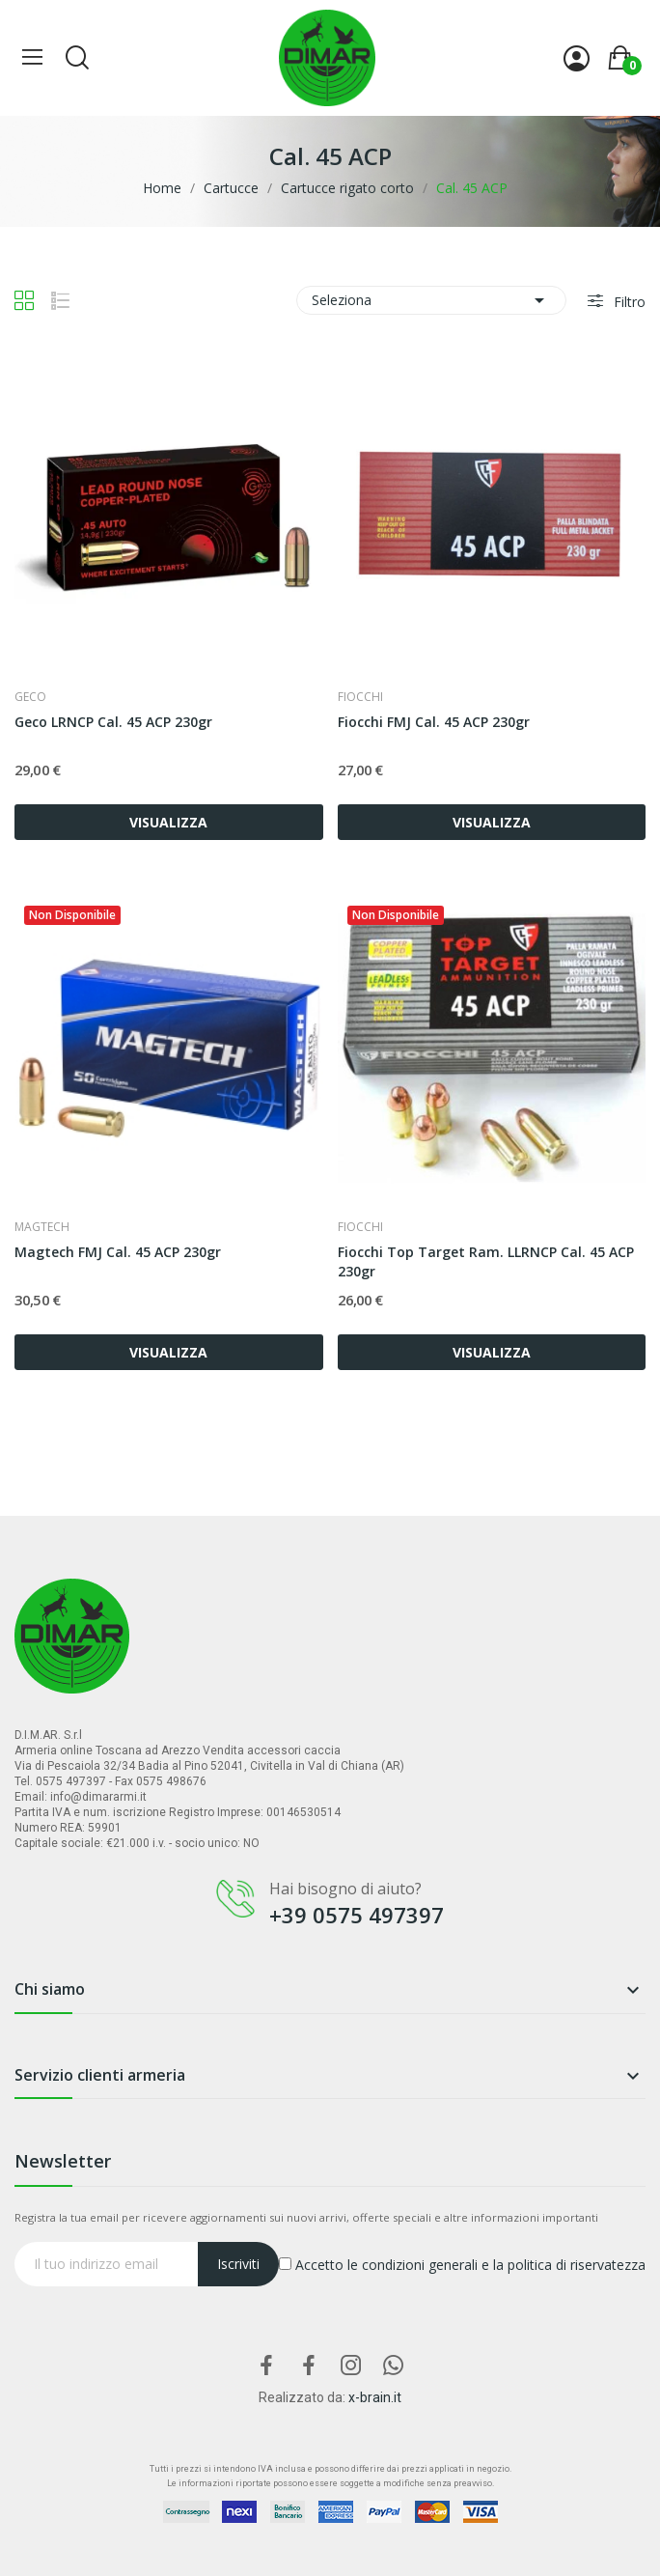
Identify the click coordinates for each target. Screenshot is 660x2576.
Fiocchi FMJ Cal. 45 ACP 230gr (434, 722)
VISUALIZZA (168, 822)
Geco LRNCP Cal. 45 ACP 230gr (113, 722)
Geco (30, 697)
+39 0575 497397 (356, 1914)
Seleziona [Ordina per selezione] (431, 300)
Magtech (41, 1227)
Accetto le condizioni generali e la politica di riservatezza (462, 2264)
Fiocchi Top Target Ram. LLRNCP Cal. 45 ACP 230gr (486, 1261)
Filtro (628, 302)
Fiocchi (360, 697)
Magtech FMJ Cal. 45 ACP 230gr (117, 1252)
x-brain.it (374, 2397)
